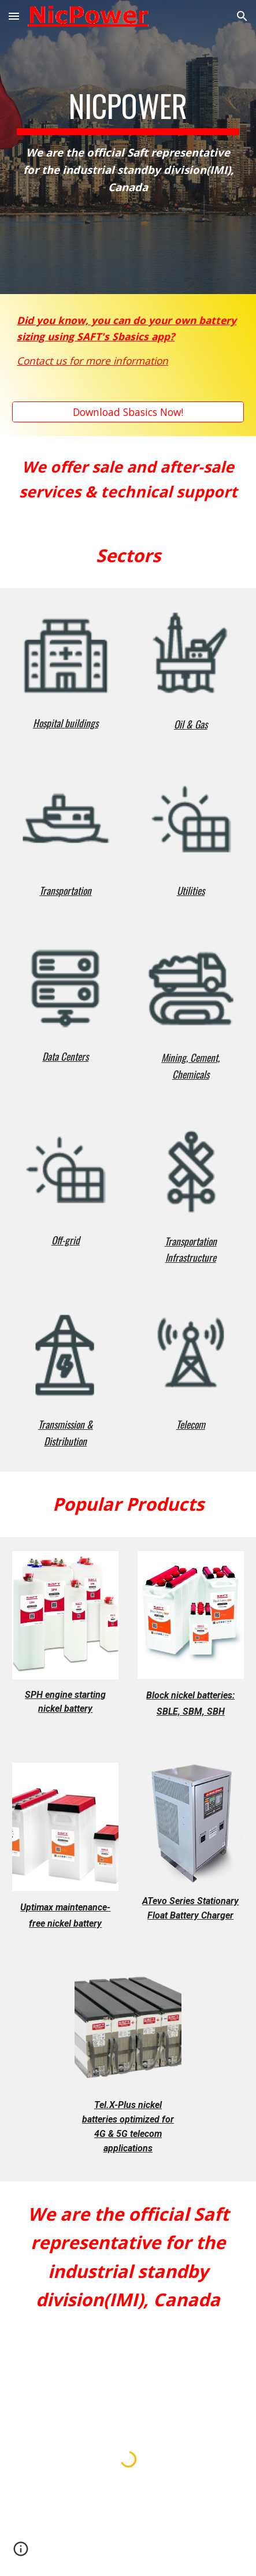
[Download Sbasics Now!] (128, 412)
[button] (14, 16)
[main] (128, 147)
